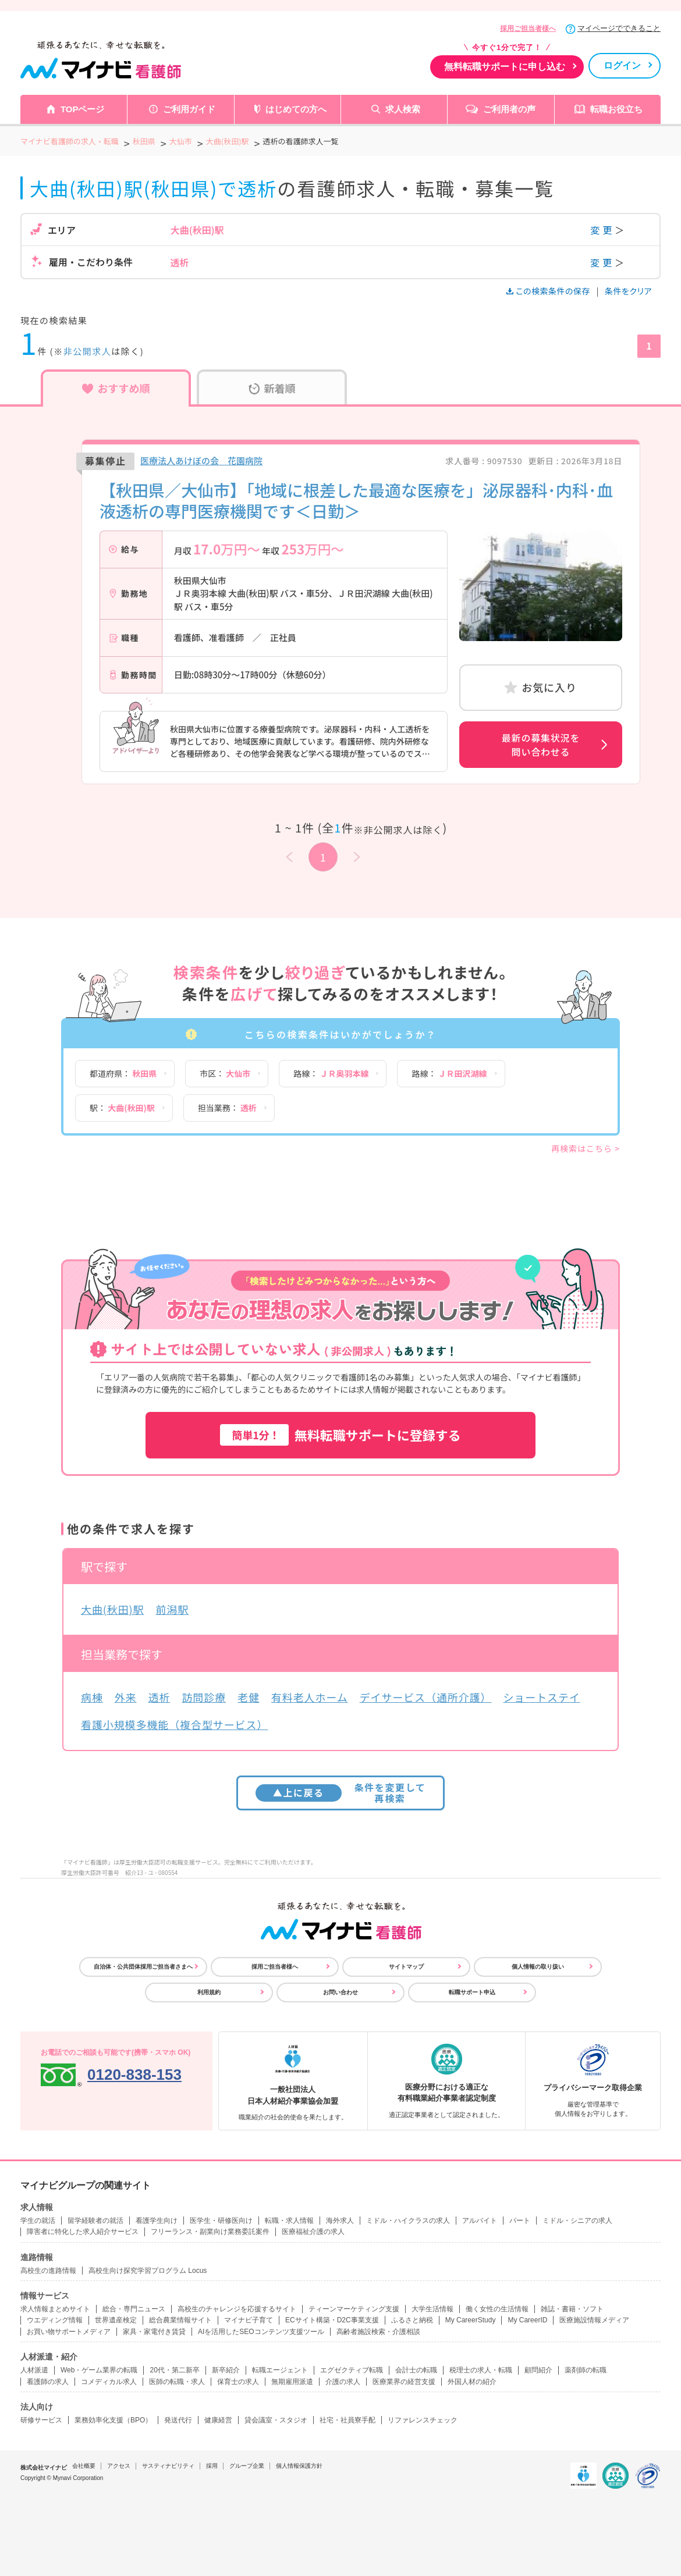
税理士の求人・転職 (480, 2370)
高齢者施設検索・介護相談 (378, 2332)
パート (519, 2220)
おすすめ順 (116, 388)
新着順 (272, 388)
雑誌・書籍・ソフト (572, 2309)
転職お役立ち (616, 109)
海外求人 (340, 2220)
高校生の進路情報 (48, 2271)
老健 (248, 1697)
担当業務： (227, 1107)
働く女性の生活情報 (497, 2309)
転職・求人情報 (289, 2220)
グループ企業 (246, 2466)
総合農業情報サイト (180, 2320)
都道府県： (123, 1073)
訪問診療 (204, 1697)
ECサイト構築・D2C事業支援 (332, 2320)
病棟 (92, 1697)
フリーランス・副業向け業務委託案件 (210, 2232)
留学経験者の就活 (95, 2220)
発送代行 (178, 2420)
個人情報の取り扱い (538, 1966)
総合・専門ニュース (133, 2309)
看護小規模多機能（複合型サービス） (174, 1724)
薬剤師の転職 (585, 2370)
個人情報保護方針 (299, 2466)
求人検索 (402, 109)
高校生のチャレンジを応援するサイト (237, 2309)
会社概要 (83, 2466)
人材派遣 (34, 2370)
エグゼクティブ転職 (351, 2370)
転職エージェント (280, 2370)
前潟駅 (172, 1609)
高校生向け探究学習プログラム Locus (147, 2271)
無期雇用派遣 (292, 2382)
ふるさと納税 (412, 2320)
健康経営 (218, 2420)
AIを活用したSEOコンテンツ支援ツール (261, 2332)
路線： (330, 1073)
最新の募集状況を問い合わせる (541, 745)
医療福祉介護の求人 (313, 2232)
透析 (159, 1697)
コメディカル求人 (109, 2382)
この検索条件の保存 (549, 291)
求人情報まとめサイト (55, 2309)
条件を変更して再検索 (341, 1792)
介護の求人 (342, 2382)
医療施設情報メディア (594, 2320)
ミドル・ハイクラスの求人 (408, 2220)
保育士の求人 (238, 2382)
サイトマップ (406, 1966)
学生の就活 (37, 2220)
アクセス (118, 2466)
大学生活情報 (432, 2309)
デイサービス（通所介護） (426, 1697)
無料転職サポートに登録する (340, 1435)
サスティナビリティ (168, 2466)
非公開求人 (87, 351)
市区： (225, 1073)
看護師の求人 (48, 2382)
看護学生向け (157, 2220)
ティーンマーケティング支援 (353, 2309)
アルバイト (479, 2220)
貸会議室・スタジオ (275, 2420)
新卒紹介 (226, 2370)
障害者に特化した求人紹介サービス (83, 2232)
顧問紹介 (538, 2370)
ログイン (622, 65)
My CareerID (527, 2320)
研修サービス (41, 2420)
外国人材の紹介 (472, 2382)
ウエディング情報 (55, 2320)
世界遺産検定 (116, 2320)
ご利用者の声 (509, 109)
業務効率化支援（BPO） (113, 2420)
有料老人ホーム (309, 1697)
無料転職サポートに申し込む (504, 67)
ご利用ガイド (189, 109)
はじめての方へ (296, 109)
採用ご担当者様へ (528, 28)
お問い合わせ (340, 1992)
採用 (212, 2466)
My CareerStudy (470, 2320)
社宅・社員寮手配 (347, 2420)
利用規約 (209, 1992)
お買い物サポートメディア (69, 2332)
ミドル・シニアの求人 (577, 2220)
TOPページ (83, 109)
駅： (122, 1107)
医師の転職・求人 (177, 2382)
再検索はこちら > (585, 1148)
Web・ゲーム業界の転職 (99, 2370)
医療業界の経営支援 (404, 2382)
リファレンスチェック (422, 2420)
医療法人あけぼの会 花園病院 (201, 460)
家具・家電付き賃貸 (154, 2332)
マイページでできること (619, 28)
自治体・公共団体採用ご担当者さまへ (143, 1966)
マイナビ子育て (248, 2320)
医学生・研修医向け (221, 2220)
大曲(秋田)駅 (112, 1609)
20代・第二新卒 (174, 2370)
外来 (126, 1697)
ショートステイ (541, 1697)
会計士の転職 (416, 2370)
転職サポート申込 (472, 1992)
